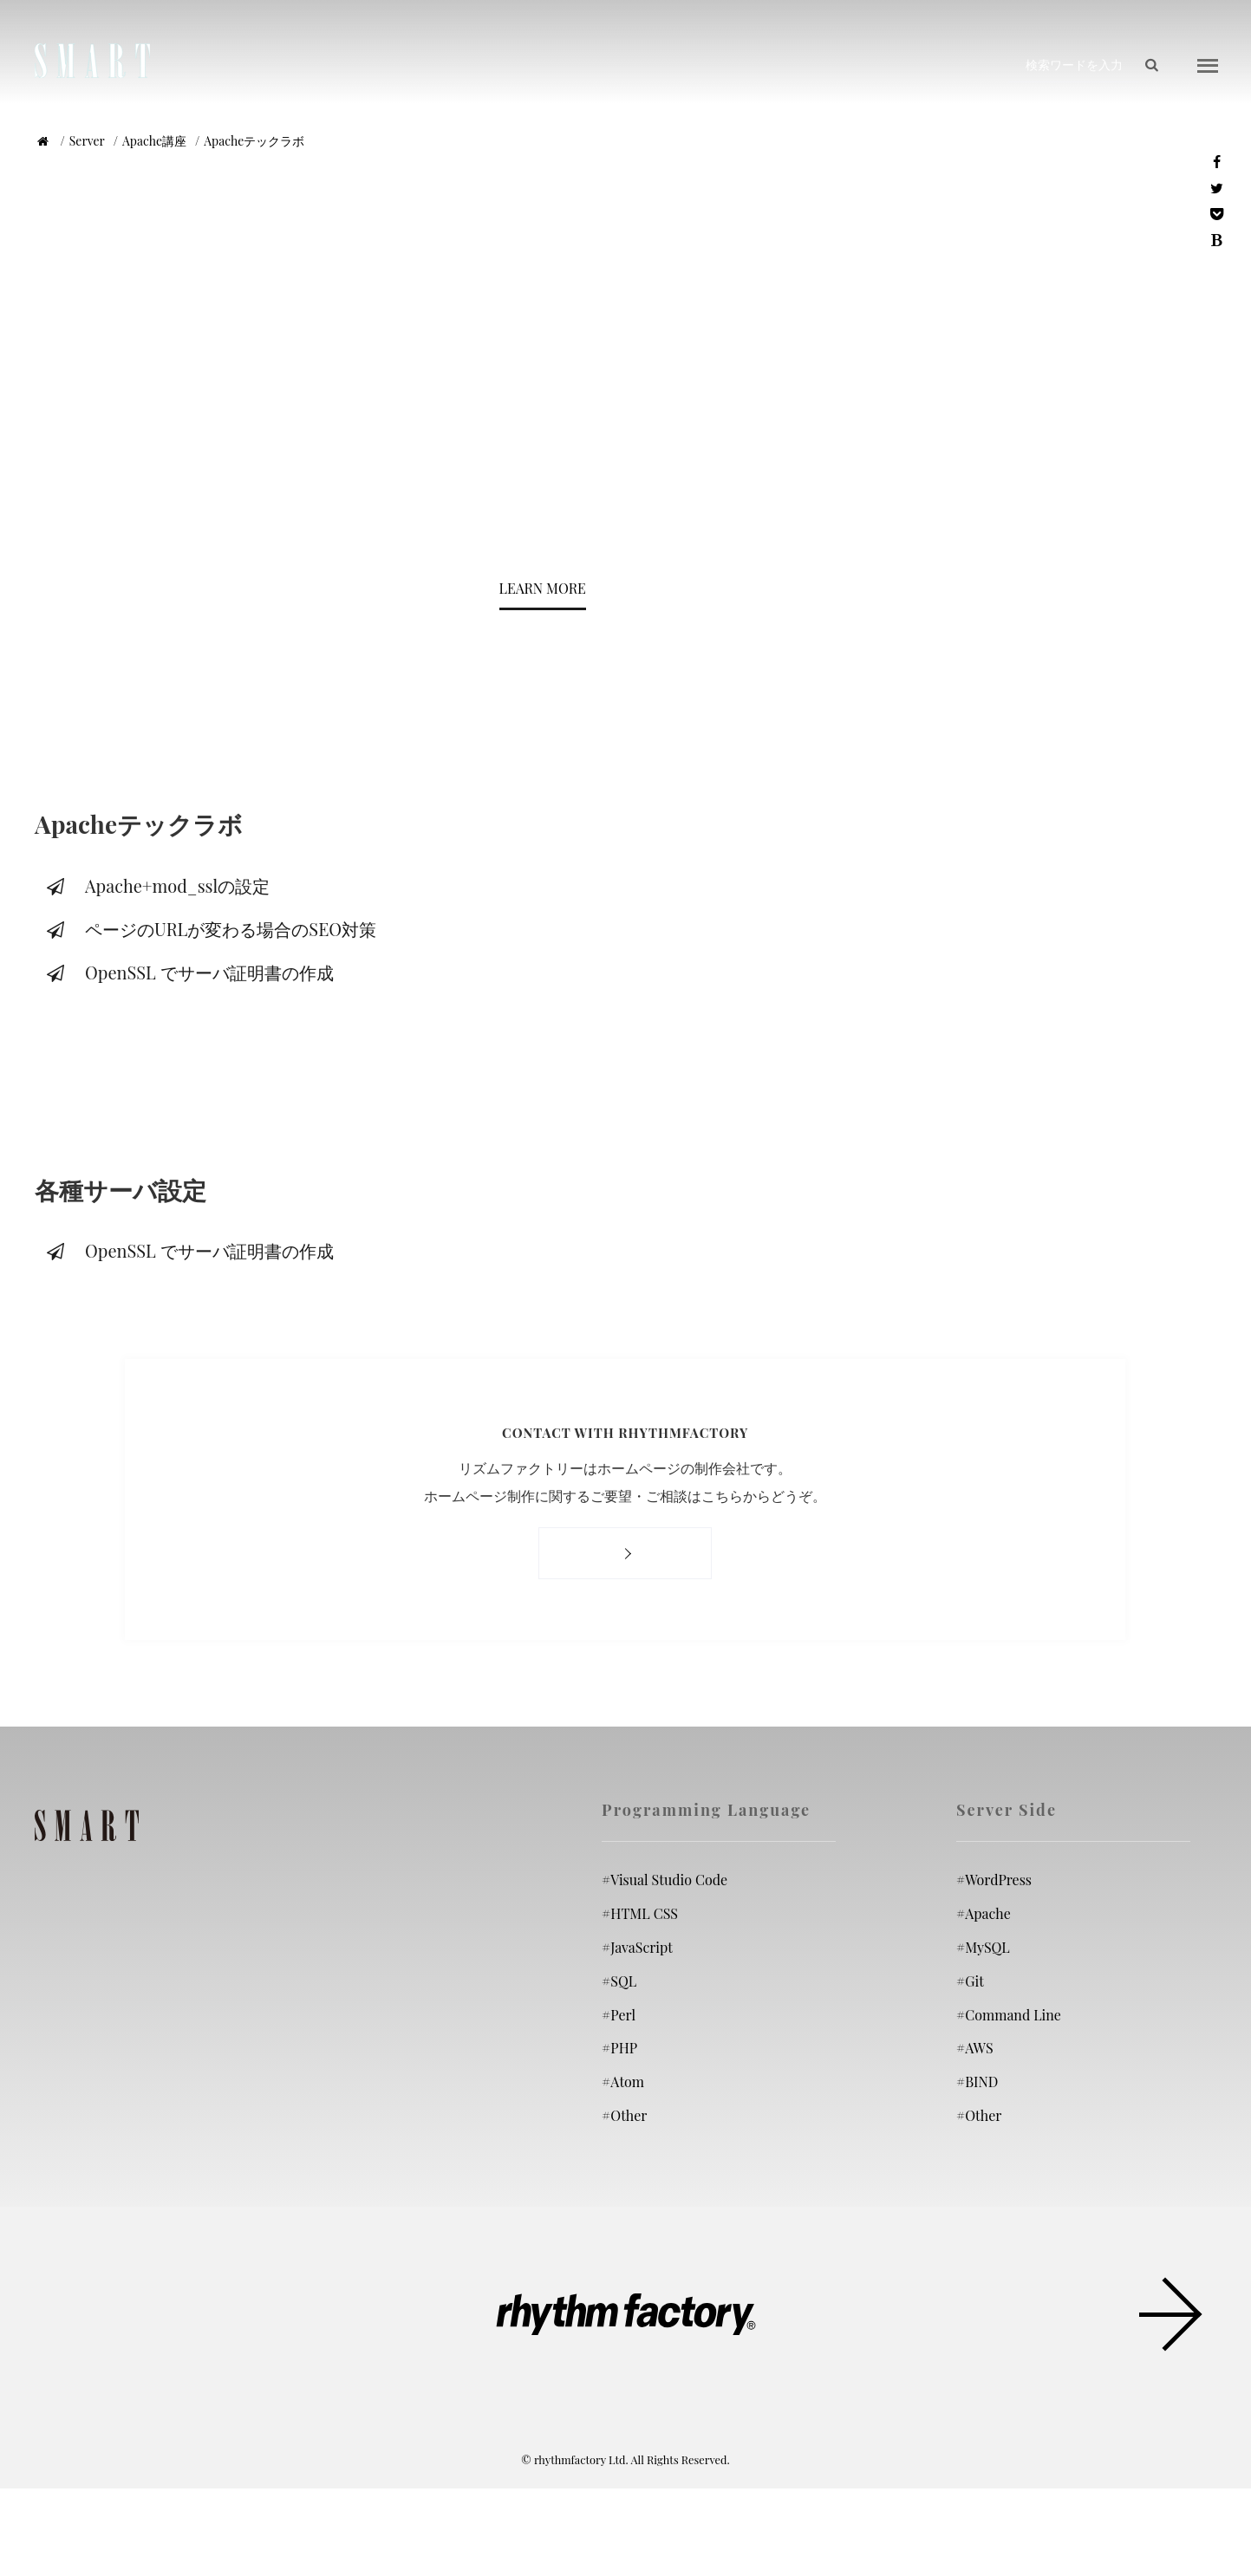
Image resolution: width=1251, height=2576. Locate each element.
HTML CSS (640, 1913)
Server (87, 141)
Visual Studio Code (664, 1879)
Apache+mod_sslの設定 (156, 885)
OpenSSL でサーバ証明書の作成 (188, 972)
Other (624, 2115)
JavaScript (637, 1947)
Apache (983, 1913)
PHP (619, 2048)
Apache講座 (154, 141)
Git (970, 1981)
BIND (977, 2081)
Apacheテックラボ (254, 141)
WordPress (994, 1879)
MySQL (983, 1947)
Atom (623, 2081)
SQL (619, 1981)
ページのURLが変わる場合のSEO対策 (209, 928)
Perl (618, 2015)
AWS (975, 2048)
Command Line (1008, 2015)
